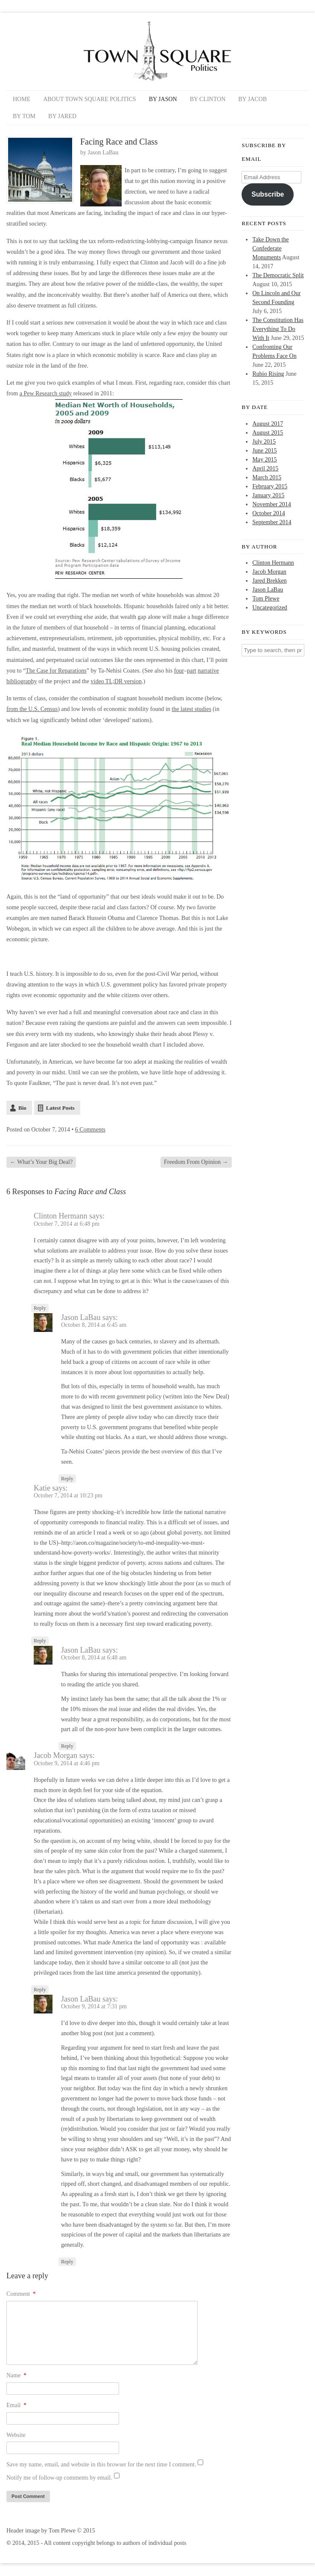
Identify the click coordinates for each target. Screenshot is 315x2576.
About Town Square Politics (89, 99)
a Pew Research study (46, 393)
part (191, 670)
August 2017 (267, 424)
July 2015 (264, 441)
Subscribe (267, 194)
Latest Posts (60, 1108)
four (179, 670)
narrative (208, 670)
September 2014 (271, 522)
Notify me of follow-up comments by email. (59, 2477)
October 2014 (268, 513)
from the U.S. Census (32, 709)
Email (16, 2405)
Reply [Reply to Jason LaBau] (67, 1479)
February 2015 (269, 486)
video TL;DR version (116, 681)
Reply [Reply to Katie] (40, 1641)
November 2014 (271, 504)
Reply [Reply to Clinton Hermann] (40, 1308)
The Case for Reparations (56, 670)
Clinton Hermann (273, 563)
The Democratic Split (278, 275)
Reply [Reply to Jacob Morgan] (40, 1990)
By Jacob (252, 99)
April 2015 (265, 468)
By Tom (24, 116)
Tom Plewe (265, 598)
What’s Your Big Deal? (41, 1162)
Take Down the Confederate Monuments (270, 248)
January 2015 (268, 495)
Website (16, 2435)
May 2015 (264, 459)
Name (16, 2375)
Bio (22, 1108)
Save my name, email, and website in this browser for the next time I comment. (101, 2464)
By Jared (62, 116)
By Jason (163, 99)
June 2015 (264, 450)
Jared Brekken (269, 580)
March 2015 (266, 477)
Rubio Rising (268, 374)
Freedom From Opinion (196, 1162)
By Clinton (208, 99)
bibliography (21, 681)
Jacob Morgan (269, 572)
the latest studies (191, 709)
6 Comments (90, 1129)
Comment (21, 2294)
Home (21, 99)
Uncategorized (269, 607)
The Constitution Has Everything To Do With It (277, 329)
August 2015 (267, 432)
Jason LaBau (103, 152)
